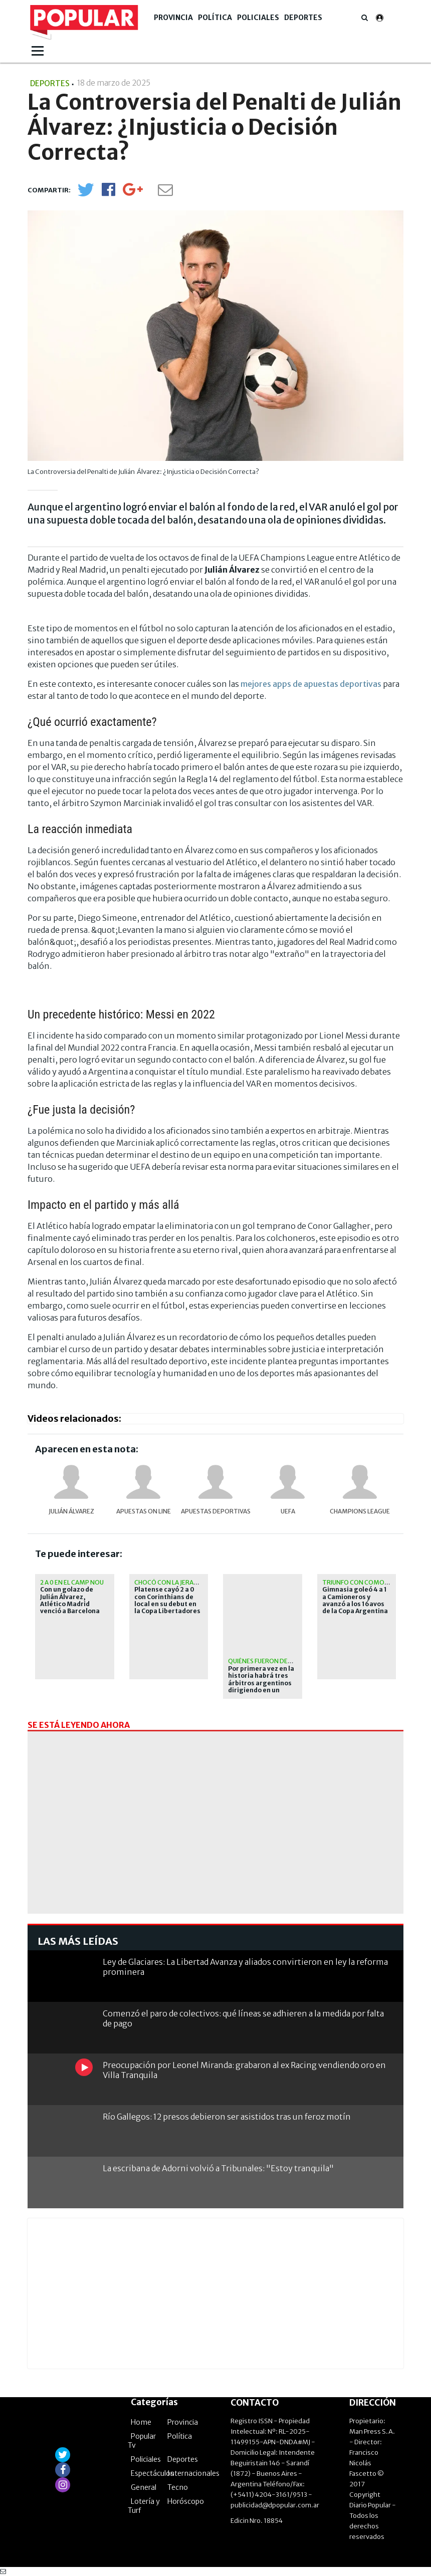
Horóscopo (185, 2501)
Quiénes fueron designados (273, 1661)
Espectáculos (152, 2473)
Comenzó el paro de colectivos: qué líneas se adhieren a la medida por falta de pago (243, 2018)
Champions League (360, 1511)
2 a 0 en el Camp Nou (72, 1582)
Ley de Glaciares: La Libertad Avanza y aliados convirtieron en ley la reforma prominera (245, 1966)
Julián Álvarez (71, 1511)
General (143, 2487)
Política (215, 17)
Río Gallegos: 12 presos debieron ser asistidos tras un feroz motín (227, 2117)
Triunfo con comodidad (362, 1582)
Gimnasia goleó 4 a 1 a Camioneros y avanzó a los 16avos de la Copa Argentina (355, 1600)
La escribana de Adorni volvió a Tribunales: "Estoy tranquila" (218, 2168)
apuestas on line (143, 1511)
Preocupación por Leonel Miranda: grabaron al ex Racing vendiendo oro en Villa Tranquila (244, 2070)
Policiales (258, 17)
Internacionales (193, 2473)
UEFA (288, 1511)
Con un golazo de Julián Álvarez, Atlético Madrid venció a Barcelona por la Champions (70, 1604)
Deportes (303, 17)
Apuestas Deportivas (216, 1511)
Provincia (173, 17)
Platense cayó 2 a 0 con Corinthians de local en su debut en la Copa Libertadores (167, 1600)
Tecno (177, 2487)
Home (141, 2422)
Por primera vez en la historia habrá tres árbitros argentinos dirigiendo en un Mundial (261, 1683)
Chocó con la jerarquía (173, 1582)
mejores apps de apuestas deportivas (311, 684)
